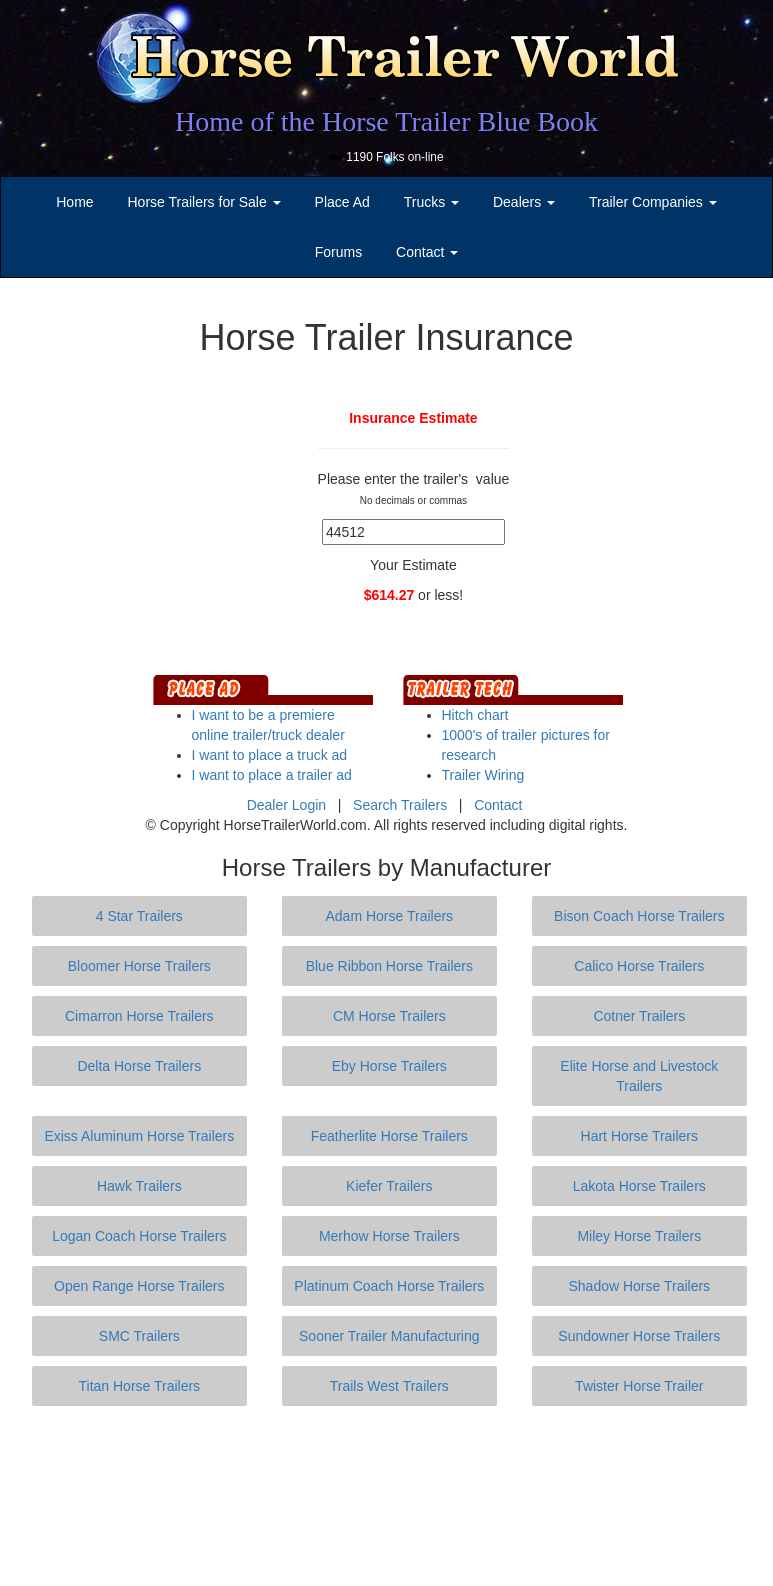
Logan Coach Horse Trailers (139, 1236)
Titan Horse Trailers (139, 1386)
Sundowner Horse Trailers (639, 1336)
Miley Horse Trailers (639, 1236)
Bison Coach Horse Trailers (639, 916)
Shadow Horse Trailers (639, 1286)
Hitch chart (475, 715)
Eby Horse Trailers (389, 1066)
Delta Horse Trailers (139, 1066)
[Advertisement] (391, 1496)
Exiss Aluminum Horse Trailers (139, 1136)
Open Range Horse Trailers (139, 1286)
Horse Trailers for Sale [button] (203, 202)
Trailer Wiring (483, 775)
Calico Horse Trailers (639, 966)
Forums (338, 252)
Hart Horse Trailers (639, 1136)
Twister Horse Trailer (639, 1386)
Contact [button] (427, 252)
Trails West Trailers (389, 1386)
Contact (498, 805)
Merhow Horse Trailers (389, 1236)
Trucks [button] (431, 202)
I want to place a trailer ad (272, 775)
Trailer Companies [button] (653, 202)
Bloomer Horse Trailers (139, 966)
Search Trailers (400, 805)
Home (74, 202)
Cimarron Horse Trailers (139, 1016)
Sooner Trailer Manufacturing (389, 1336)
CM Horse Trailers (389, 1016)
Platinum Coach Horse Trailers (389, 1286)
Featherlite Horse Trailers (389, 1136)
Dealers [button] (524, 202)
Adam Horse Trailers (390, 916)
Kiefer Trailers (389, 1186)
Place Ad (342, 202)
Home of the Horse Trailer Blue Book (386, 121)
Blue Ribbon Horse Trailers (389, 966)
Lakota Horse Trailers (639, 1186)
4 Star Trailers (139, 916)
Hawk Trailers (139, 1186)
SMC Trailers (139, 1336)
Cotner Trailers (639, 1016)
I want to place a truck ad (270, 755)
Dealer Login (286, 805)
